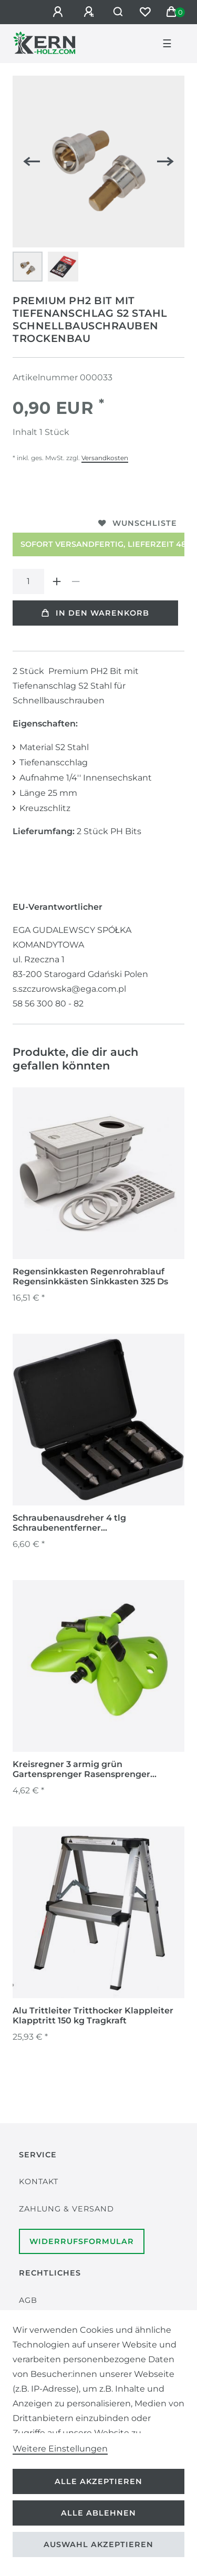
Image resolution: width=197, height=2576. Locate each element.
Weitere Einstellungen (60, 2449)
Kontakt (38, 2181)
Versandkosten (104, 458)
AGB (28, 2300)
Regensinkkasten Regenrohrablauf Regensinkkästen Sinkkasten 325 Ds (90, 1276)
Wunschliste (137, 523)
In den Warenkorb (95, 613)
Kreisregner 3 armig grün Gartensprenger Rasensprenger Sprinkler (81, 1769)
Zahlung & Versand (66, 2209)
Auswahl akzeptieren (98, 2544)
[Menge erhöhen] (56, 581)
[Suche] (118, 12)
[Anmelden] (59, 12)
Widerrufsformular (81, 2241)
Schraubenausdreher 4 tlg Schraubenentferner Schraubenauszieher (69, 1523)
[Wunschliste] (145, 12)
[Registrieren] (90, 12)
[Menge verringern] (75, 581)
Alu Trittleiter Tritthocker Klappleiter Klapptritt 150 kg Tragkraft (93, 2016)
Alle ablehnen (98, 2513)
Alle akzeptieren (98, 2481)
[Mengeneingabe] (28, 581)
